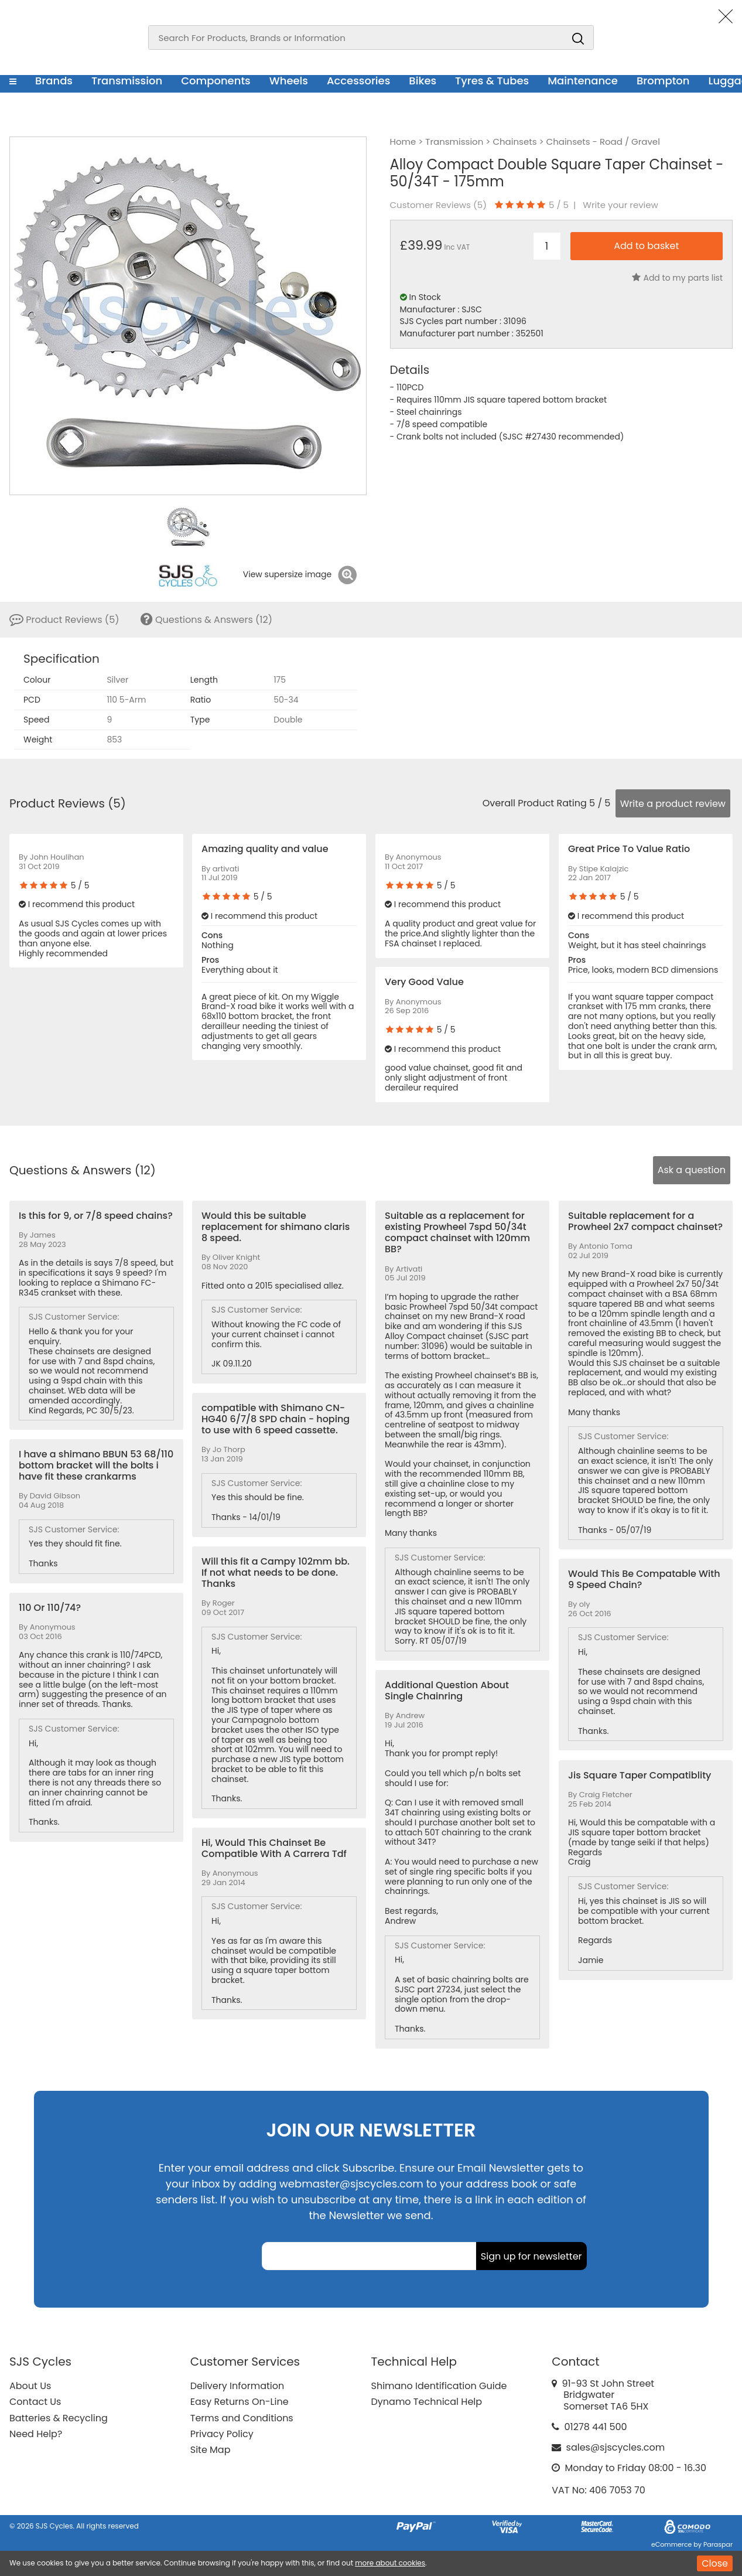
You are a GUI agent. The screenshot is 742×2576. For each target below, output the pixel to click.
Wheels (288, 80)
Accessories (358, 80)
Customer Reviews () (438, 205)
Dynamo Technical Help (427, 2401)
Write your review (620, 205)
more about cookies (390, 2563)
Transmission (126, 80)
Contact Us (35, 2401)
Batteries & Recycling (58, 2418)
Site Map (210, 2449)
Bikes (422, 80)
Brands (54, 80)
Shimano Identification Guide (439, 2386)
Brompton (663, 80)
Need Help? (35, 2434)
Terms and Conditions (241, 2418)
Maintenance (583, 80)
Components (216, 80)
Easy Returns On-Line (239, 2401)
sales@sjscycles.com (615, 2447)
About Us (30, 2386)
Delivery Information (237, 2386)
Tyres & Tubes (492, 80)
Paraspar (718, 2544)
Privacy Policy (222, 2434)
